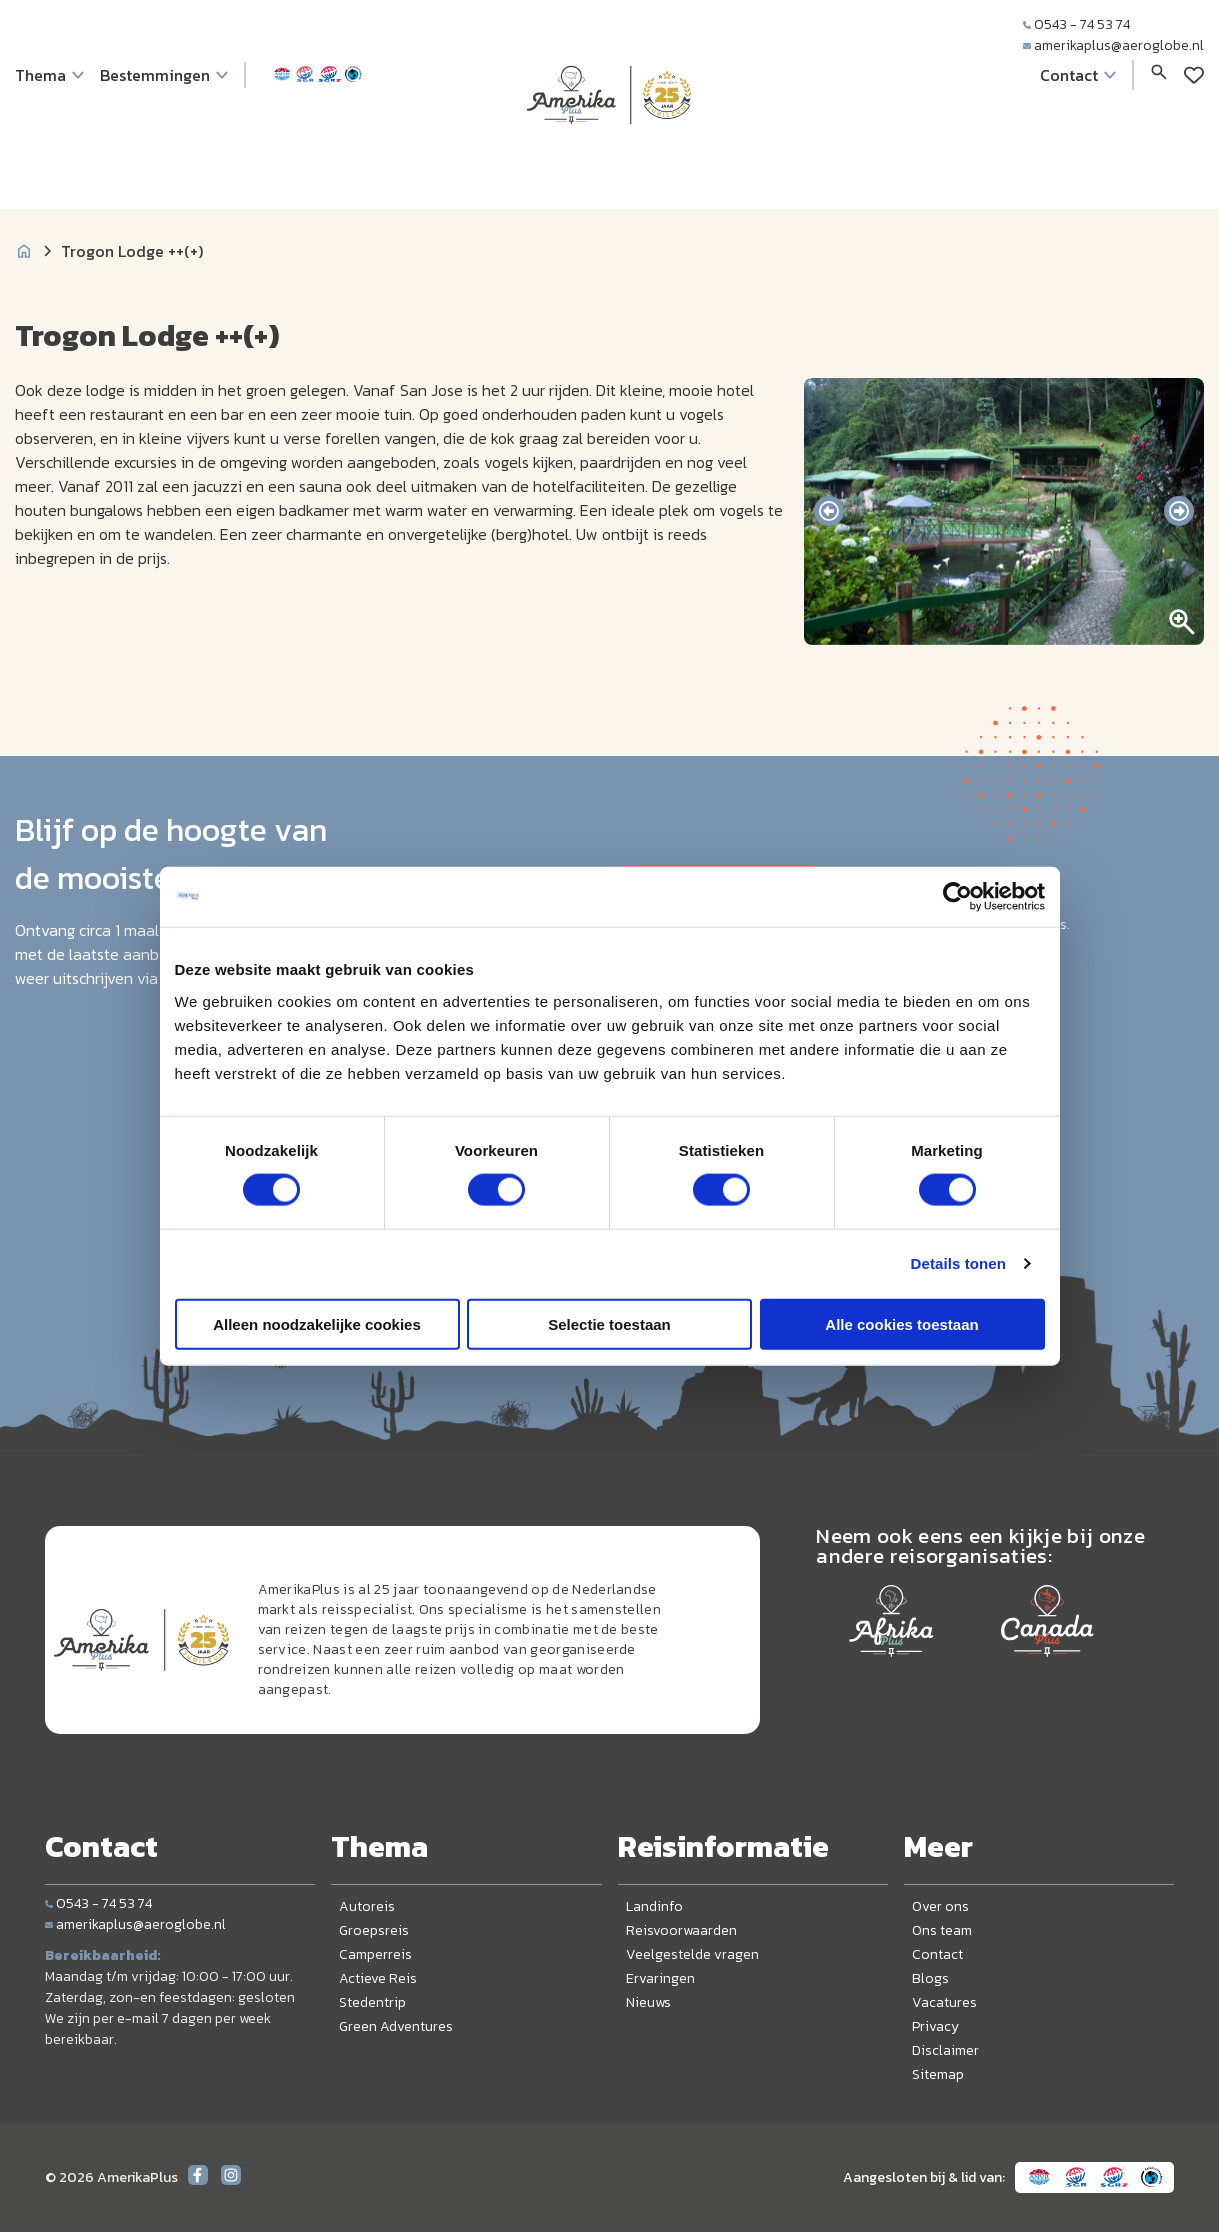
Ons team (942, 1930)
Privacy (935, 2026)
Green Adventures (396, 2026)
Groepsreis (374, 1930)
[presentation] (829, 511)
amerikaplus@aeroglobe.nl (1113, 45)
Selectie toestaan (609, 1323)
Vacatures (944, 2002)
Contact (937, 1954)
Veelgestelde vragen (692, 1954)
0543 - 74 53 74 (1076, 24)
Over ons (940, 1906)
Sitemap (938, 2074)
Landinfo (654, 1906)
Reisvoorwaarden (681, 1930)
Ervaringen (660, 1978)
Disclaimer (945, 2050)
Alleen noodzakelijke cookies (317, 1323)
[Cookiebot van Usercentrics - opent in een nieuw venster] (957, 897)
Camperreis (375, 1954)
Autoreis (367, 1906)
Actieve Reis (378, 1978)
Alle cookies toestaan (901, 1323)
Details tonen (958, 1263)
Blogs (930, 1978)
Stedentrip (372, 2002)
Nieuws (648, 2002)
